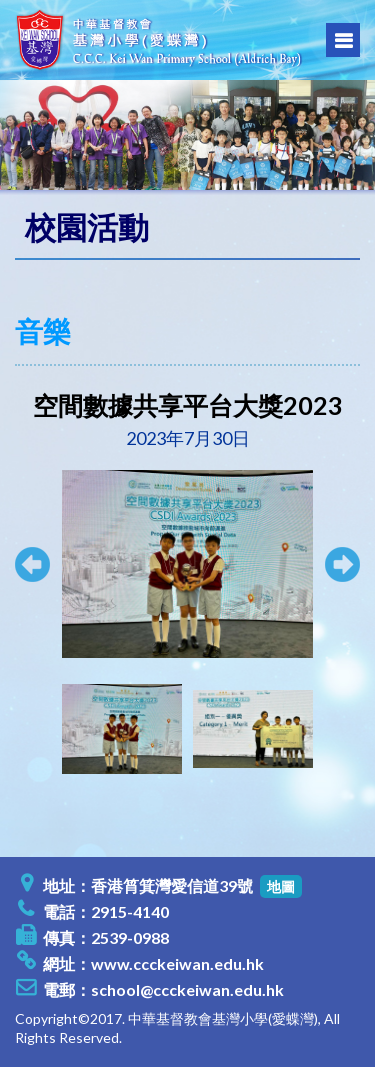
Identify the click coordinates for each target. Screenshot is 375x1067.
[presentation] (41, 729)
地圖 (281, 886)
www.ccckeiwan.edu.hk (177, 963)
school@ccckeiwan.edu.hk (187, 989)
